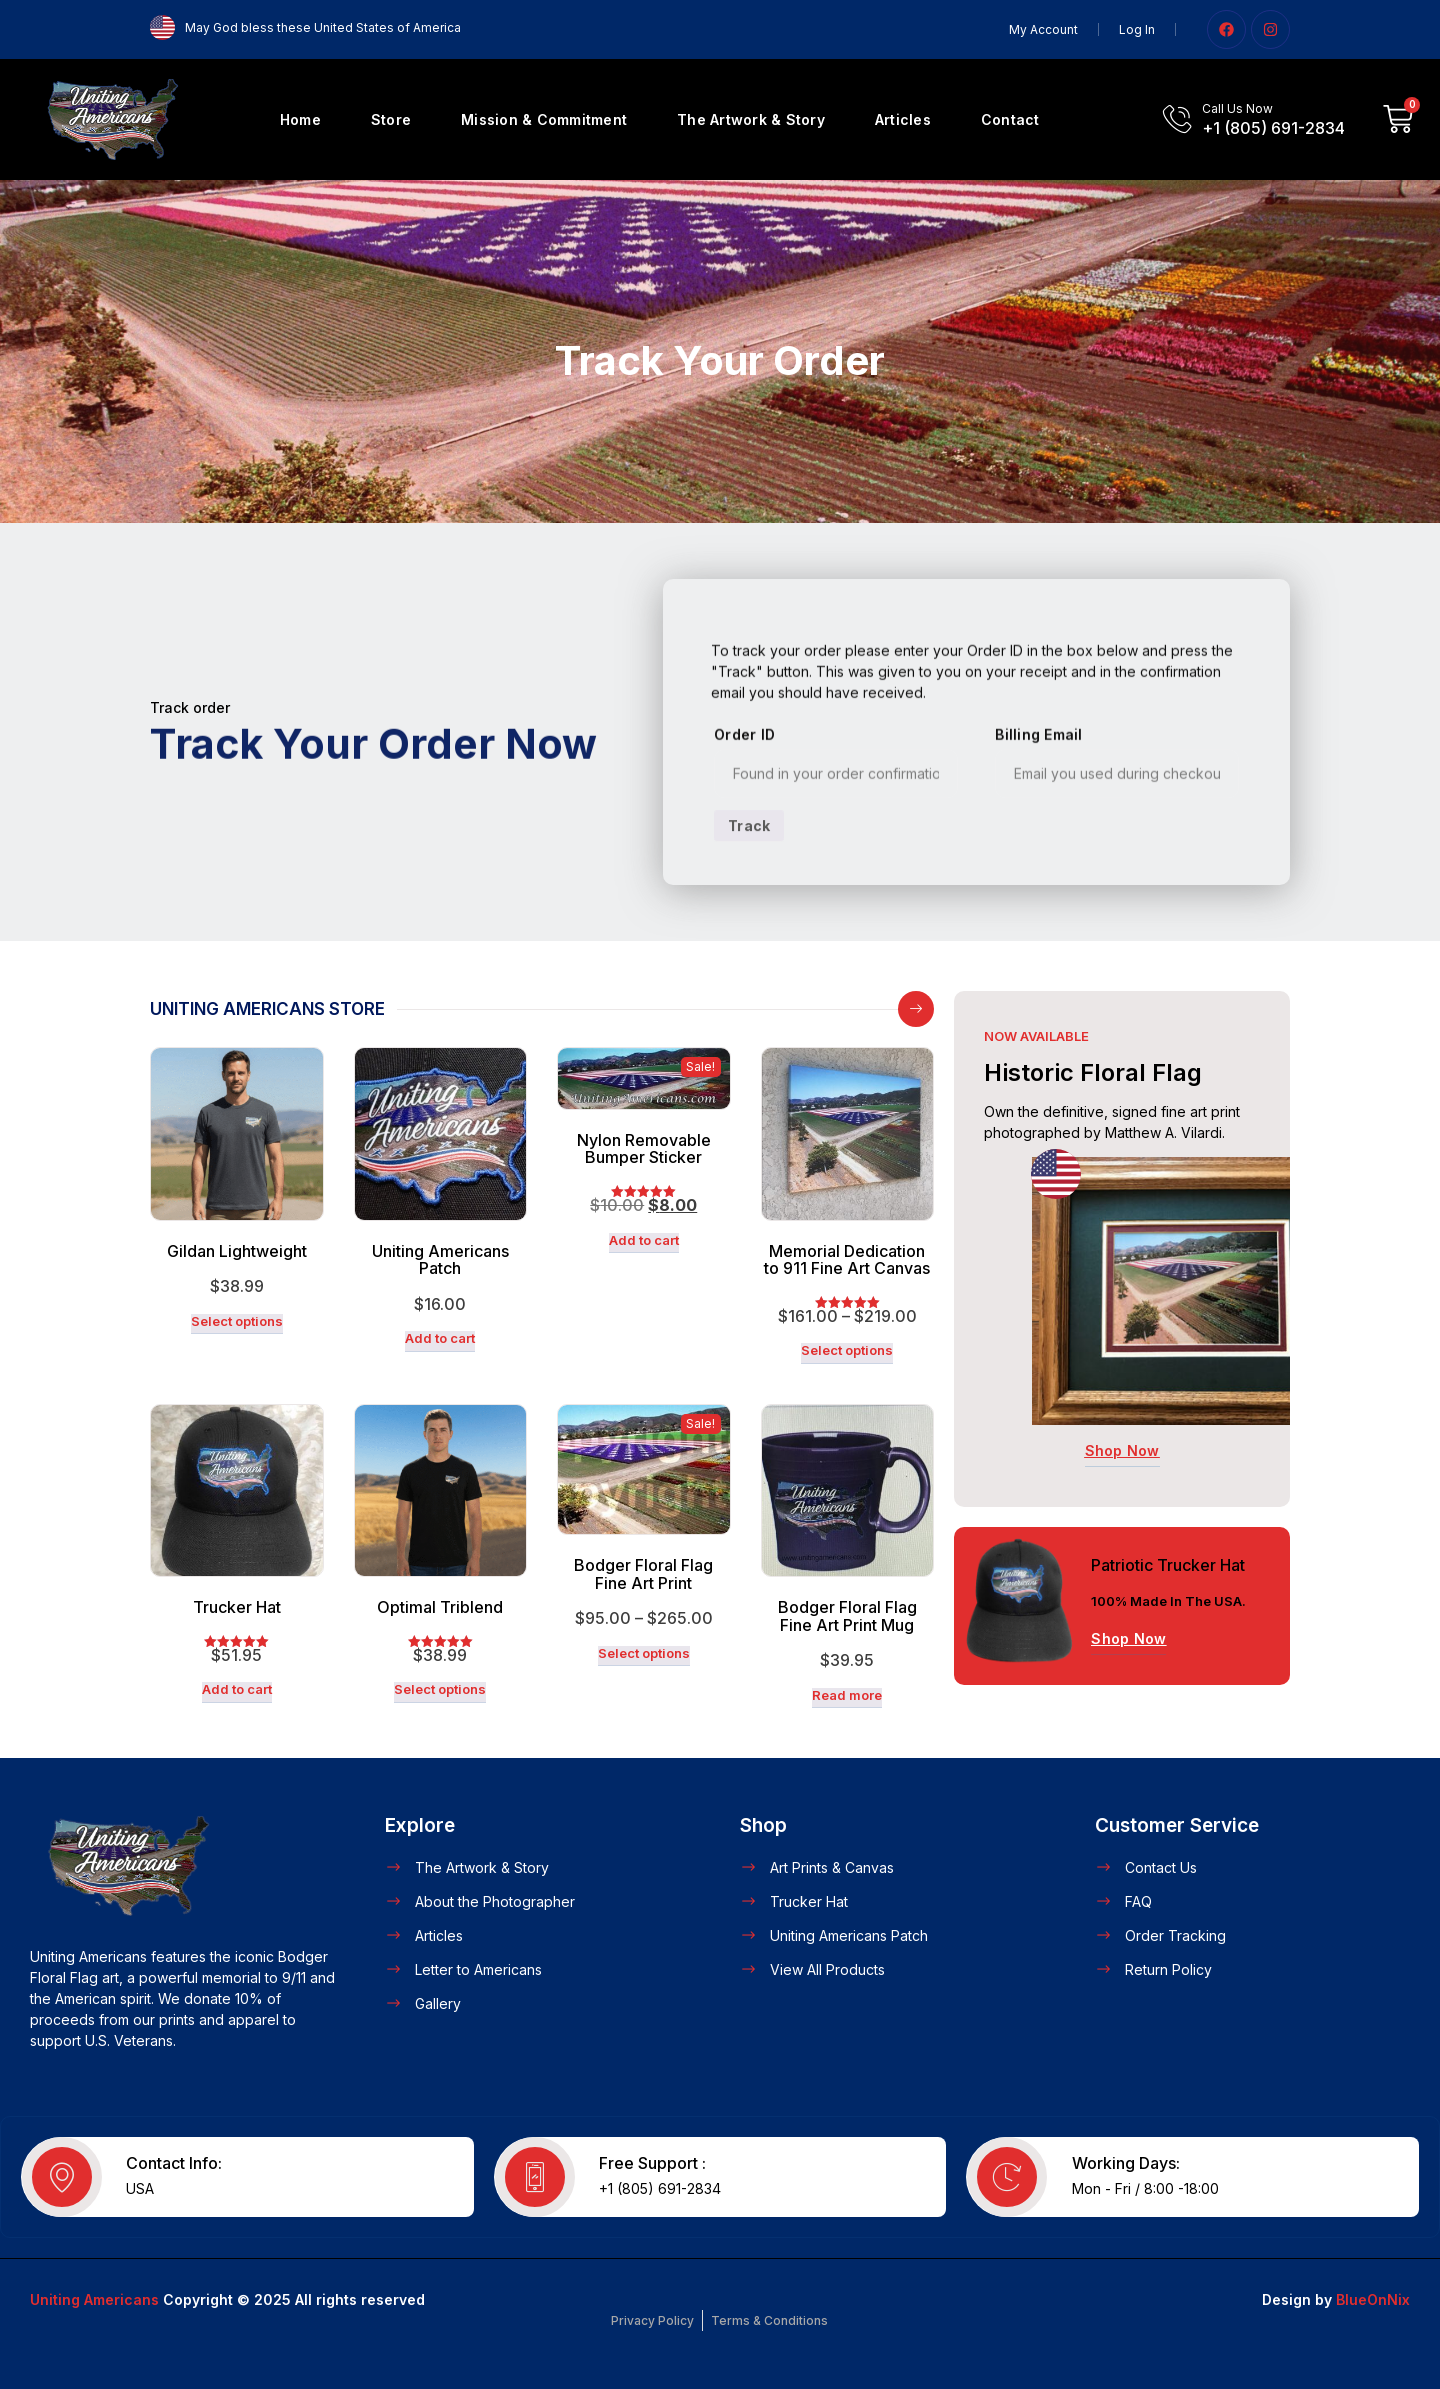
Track (749, 882)
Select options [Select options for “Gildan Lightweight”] (237, 1321)
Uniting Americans (94, 2299)
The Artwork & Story (751, 119)
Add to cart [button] (440, 1338)
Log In (1137, 29)
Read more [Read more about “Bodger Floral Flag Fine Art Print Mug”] (847, 1695)
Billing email (1038, 792)
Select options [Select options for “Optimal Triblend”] (440, 1689)
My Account (1043, 29)
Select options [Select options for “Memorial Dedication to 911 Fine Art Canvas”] (847, 1350)
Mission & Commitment (544, 119)
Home (300, 119)
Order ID (744, 792)
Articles (903, 119)
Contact (1010, 119)
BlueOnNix (1373, 2299)
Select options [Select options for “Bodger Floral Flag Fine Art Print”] (644, 1653)
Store (391, 119)
